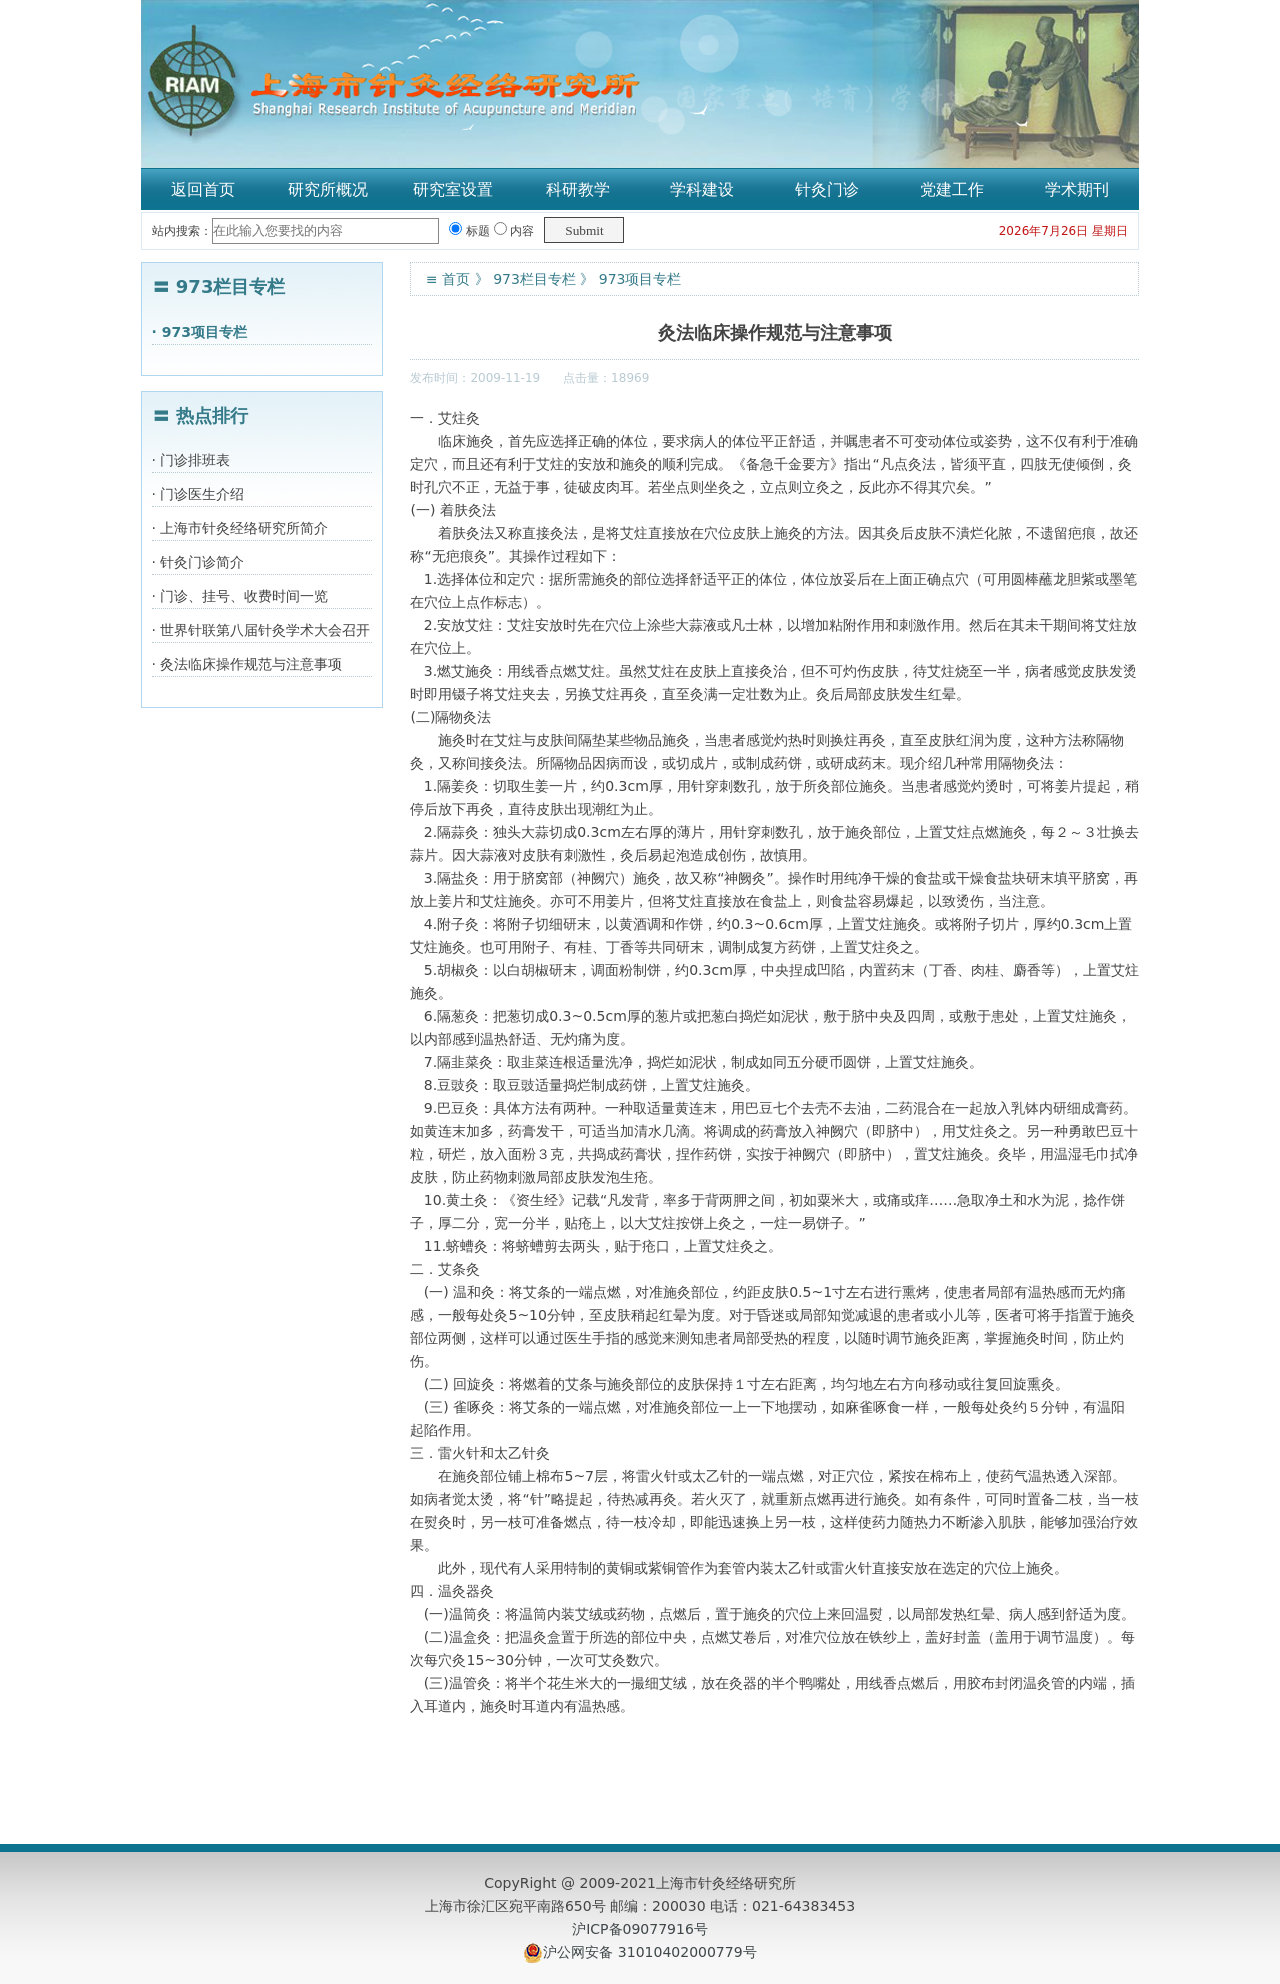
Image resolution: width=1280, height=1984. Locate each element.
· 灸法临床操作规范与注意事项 (247, 664)
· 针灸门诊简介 (198, 562)
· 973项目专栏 (199, 332)
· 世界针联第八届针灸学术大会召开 (261, 630)
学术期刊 (1077, 189)
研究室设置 (453, 189)
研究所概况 (328, 189)
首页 (456, 279)
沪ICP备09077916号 (640, 1929)
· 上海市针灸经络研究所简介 (240, 528)
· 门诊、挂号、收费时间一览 (240, 596)
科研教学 (578, 189)
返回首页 (203, 189)
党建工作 (952, 189)
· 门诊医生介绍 (198, 494)
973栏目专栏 (534, 279)
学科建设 (702, 189)
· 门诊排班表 (191, 460)
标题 (469, 231)
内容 (514, 231)
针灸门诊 (827, 189)
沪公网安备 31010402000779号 (649, 1952)
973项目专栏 (640, 279)
